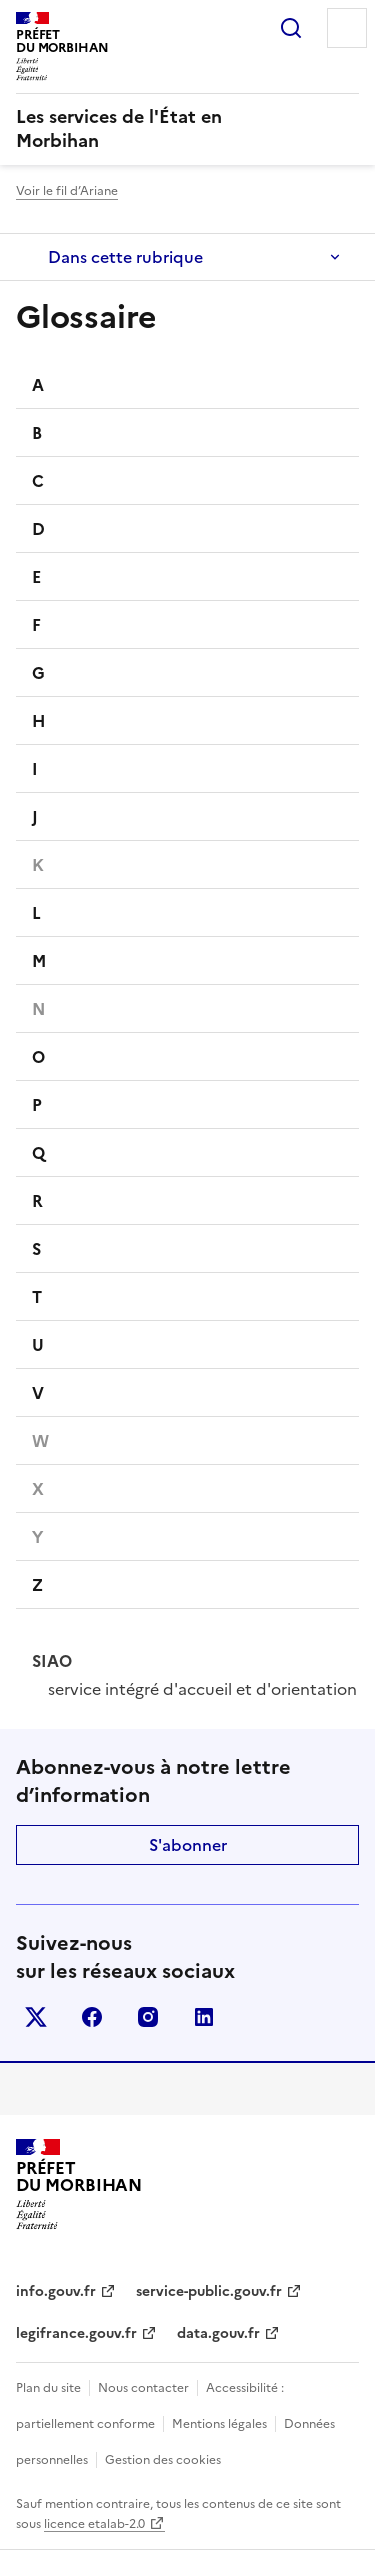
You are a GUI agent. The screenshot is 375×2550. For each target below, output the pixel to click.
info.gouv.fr (56, 2291)
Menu (347, 28)
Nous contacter (143, 2388)
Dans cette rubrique (125, 257)
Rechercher (291, 28)
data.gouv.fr (218, 2333)
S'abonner (188, 1845)
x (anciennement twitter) (36, 2017)
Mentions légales (219, 2424)
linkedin (204, 2017)
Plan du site (48, 2388)
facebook (92, 2017)
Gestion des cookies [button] (163, 2460)
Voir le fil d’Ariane (67, 191)
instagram (148, 2017)
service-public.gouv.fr (209, 2291)
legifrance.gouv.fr (76, 2333)
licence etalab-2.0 (94, 2524)
